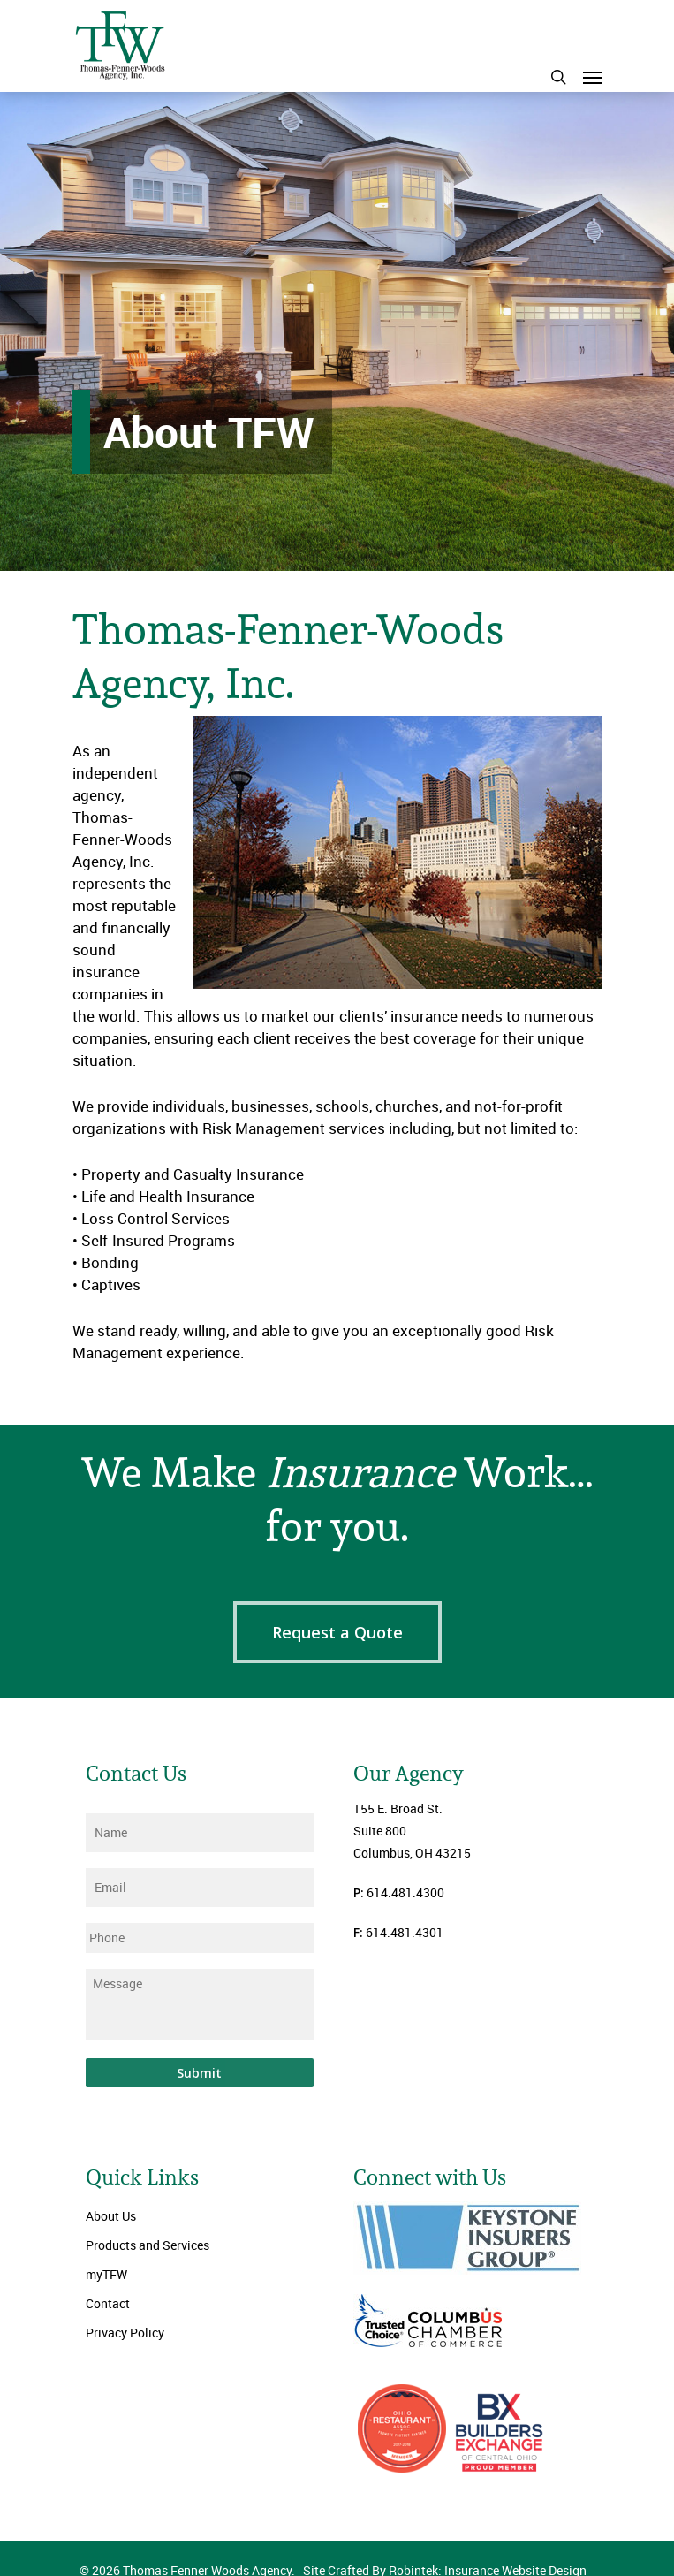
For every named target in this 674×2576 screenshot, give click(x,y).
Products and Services (147, 2245)
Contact (108, 2303)
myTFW (106, 2274)
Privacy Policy (125, 2332)
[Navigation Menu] (592, 77)
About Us (111, 2215)
